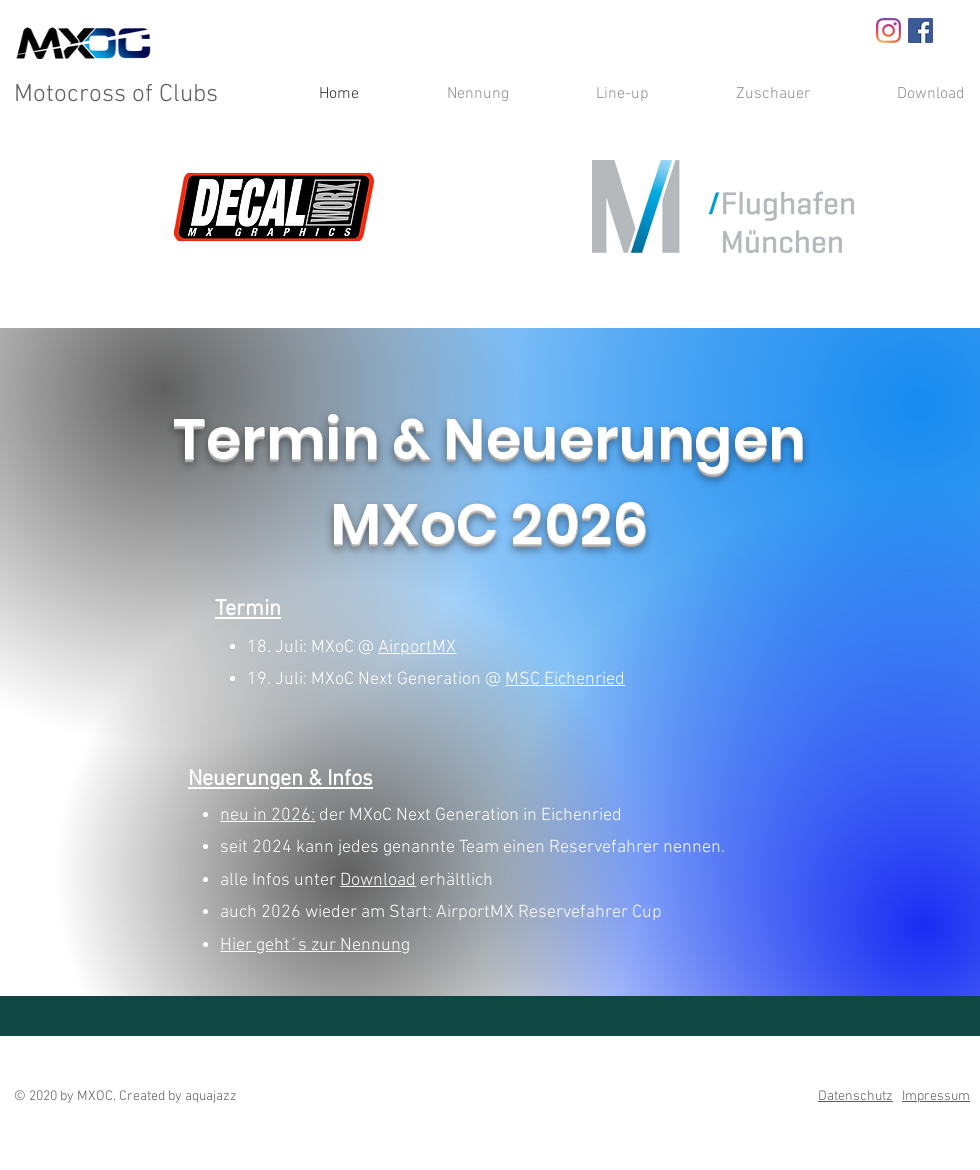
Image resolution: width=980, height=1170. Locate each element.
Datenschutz (855, 1096)
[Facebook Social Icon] (920, 30)
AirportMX (417, 647)
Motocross (70, 95)
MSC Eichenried (565, 679)
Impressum (936, 1096)
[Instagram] (888, 30)
